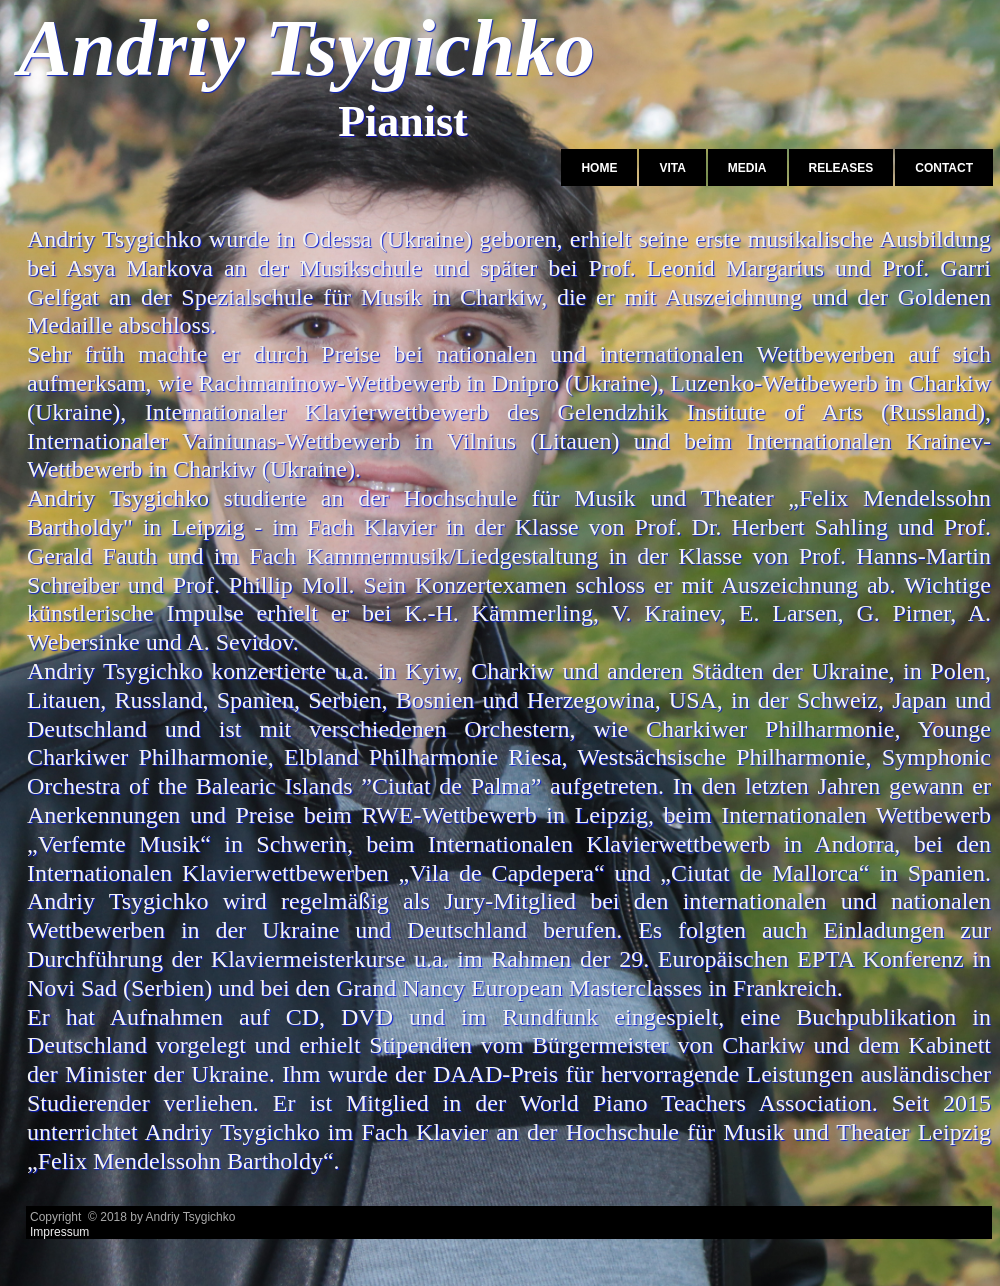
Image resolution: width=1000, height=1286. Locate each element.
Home (599, 168)
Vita (672, 168)
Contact (944, 168)
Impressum (59, 1232)
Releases (841, 168)
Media (747, 168)
